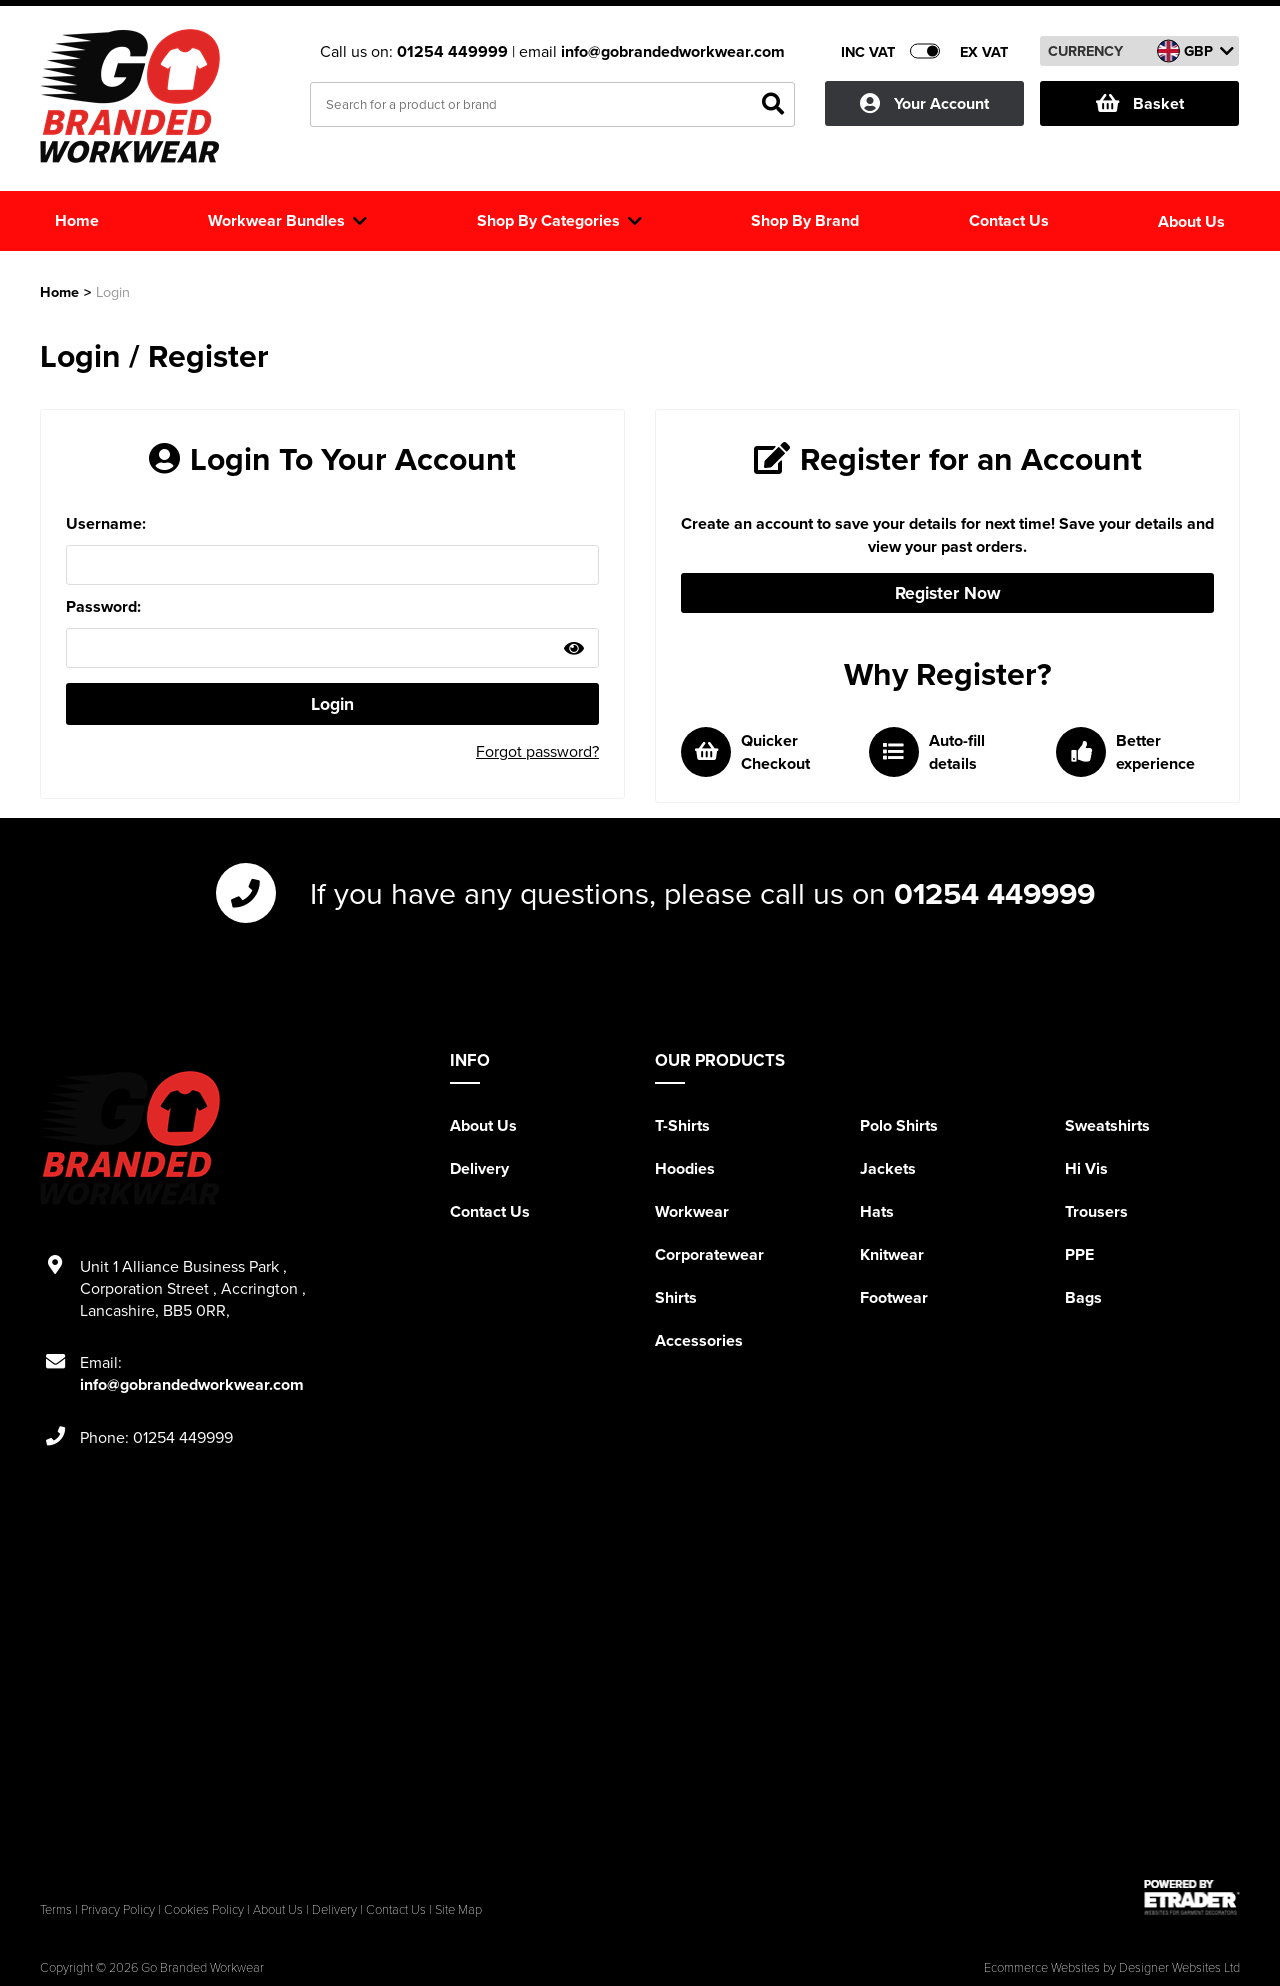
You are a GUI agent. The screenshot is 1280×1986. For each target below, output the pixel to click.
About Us (483, 1125)
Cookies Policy (204, 1909)
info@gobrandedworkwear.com (673, 51)
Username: (106, 523)
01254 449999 (454, 51)
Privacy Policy (118, 1909)
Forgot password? (537, 751)
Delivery (479, 1168)
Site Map (458, 1909)
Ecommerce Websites (1042, 1967)
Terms (56, 1909)
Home (59, 291)
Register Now (948, 592)
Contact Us (490, 1211)
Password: (103, 606)
